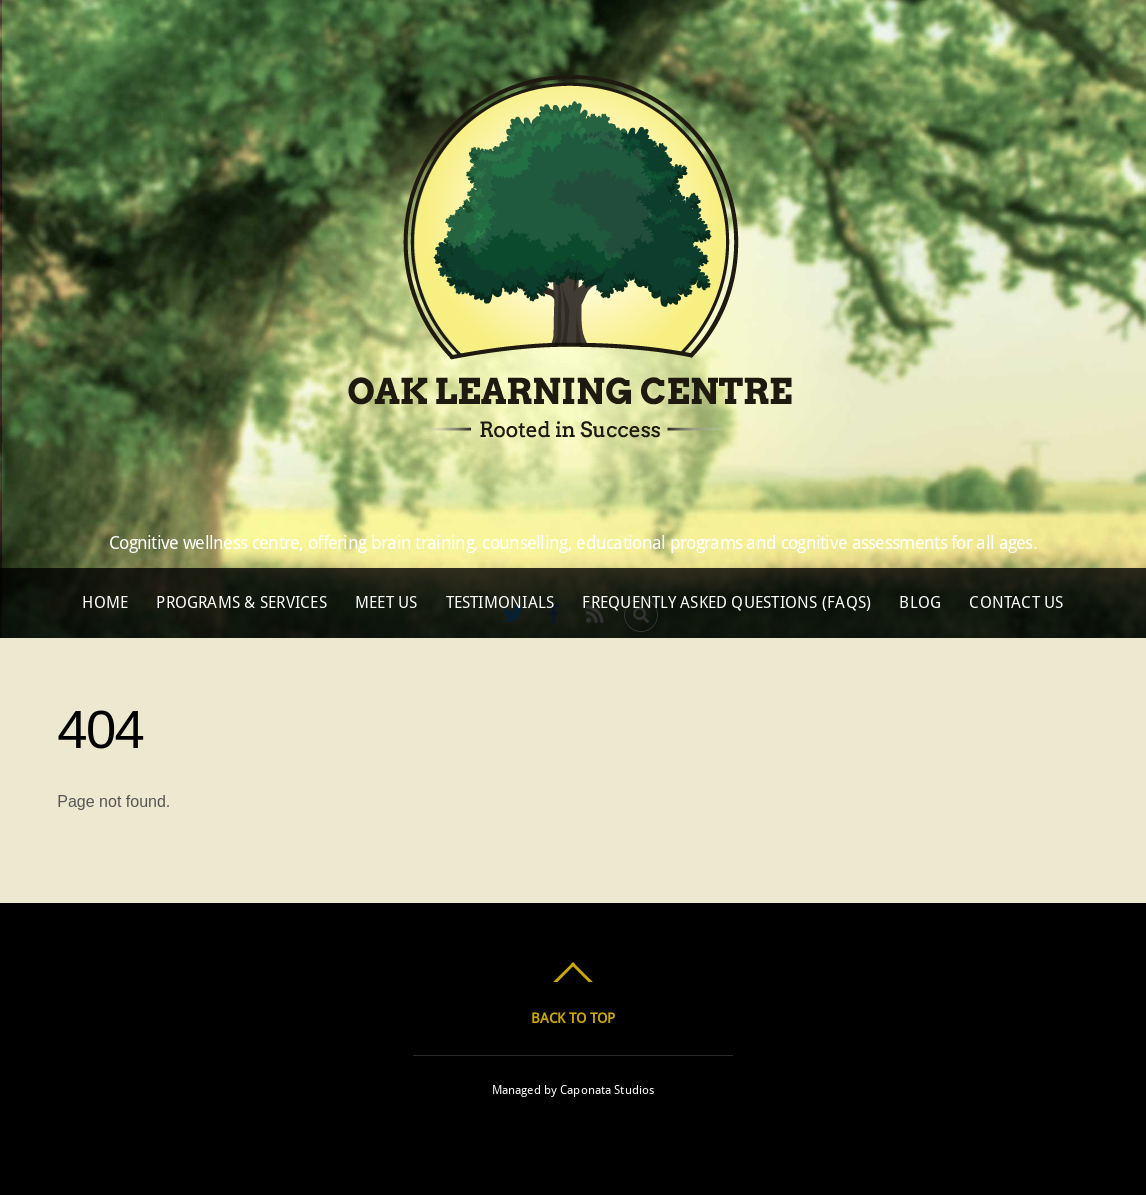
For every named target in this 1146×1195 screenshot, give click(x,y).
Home (105, 602)
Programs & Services (241, 602)
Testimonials (500, 602)
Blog (920, 602)
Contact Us (1016, 602)
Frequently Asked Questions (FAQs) (726, 602)
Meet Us (386, 602)
